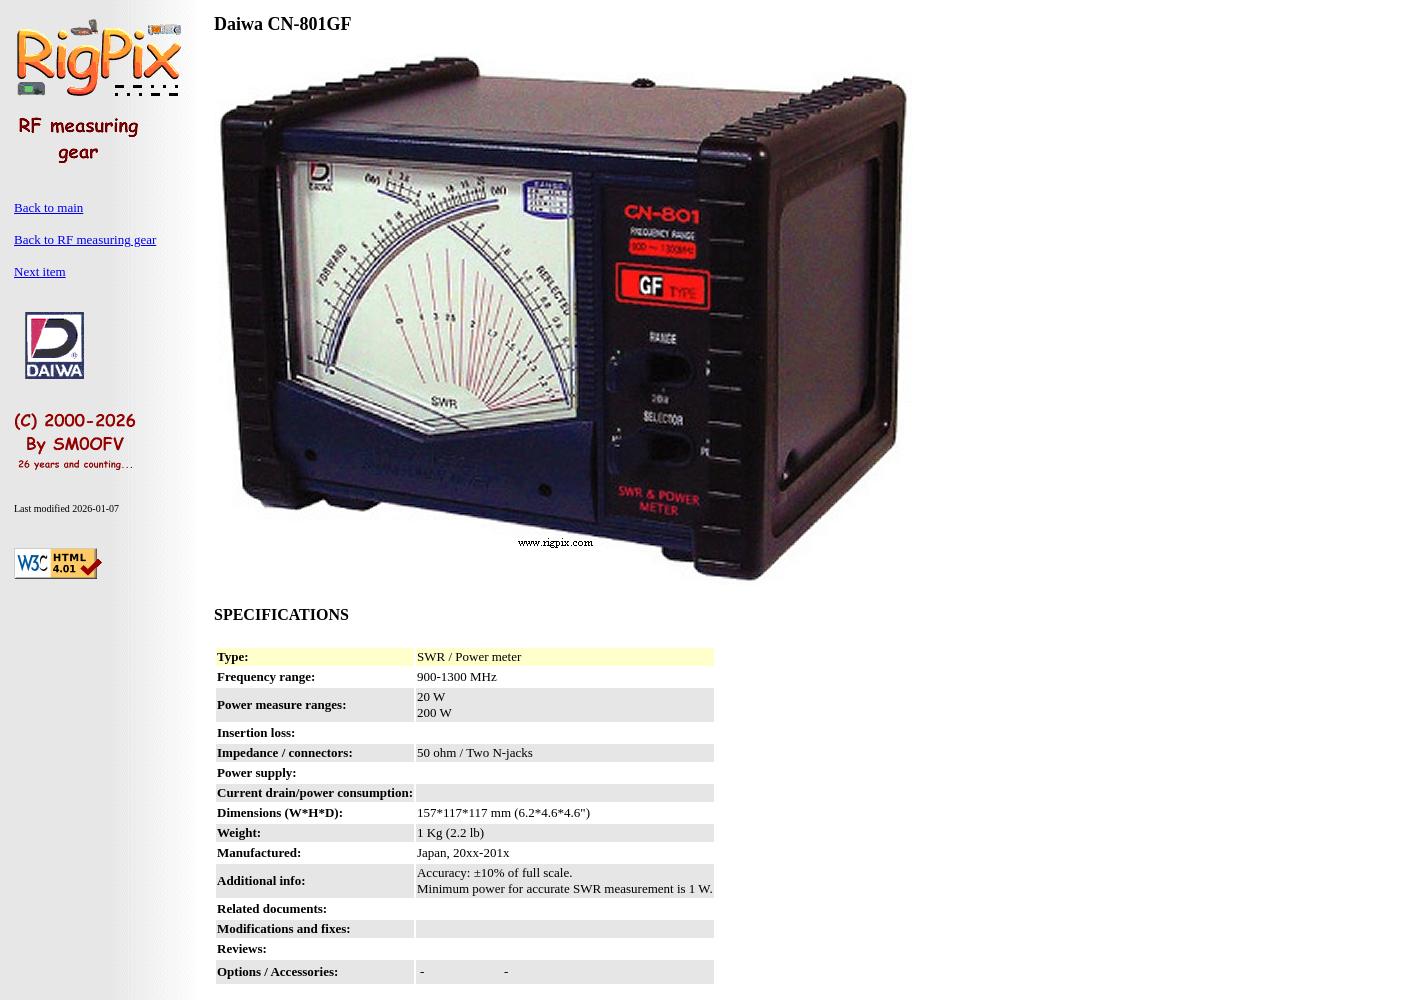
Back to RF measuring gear (85, 239)
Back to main (48, 207)
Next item (40, 271)
